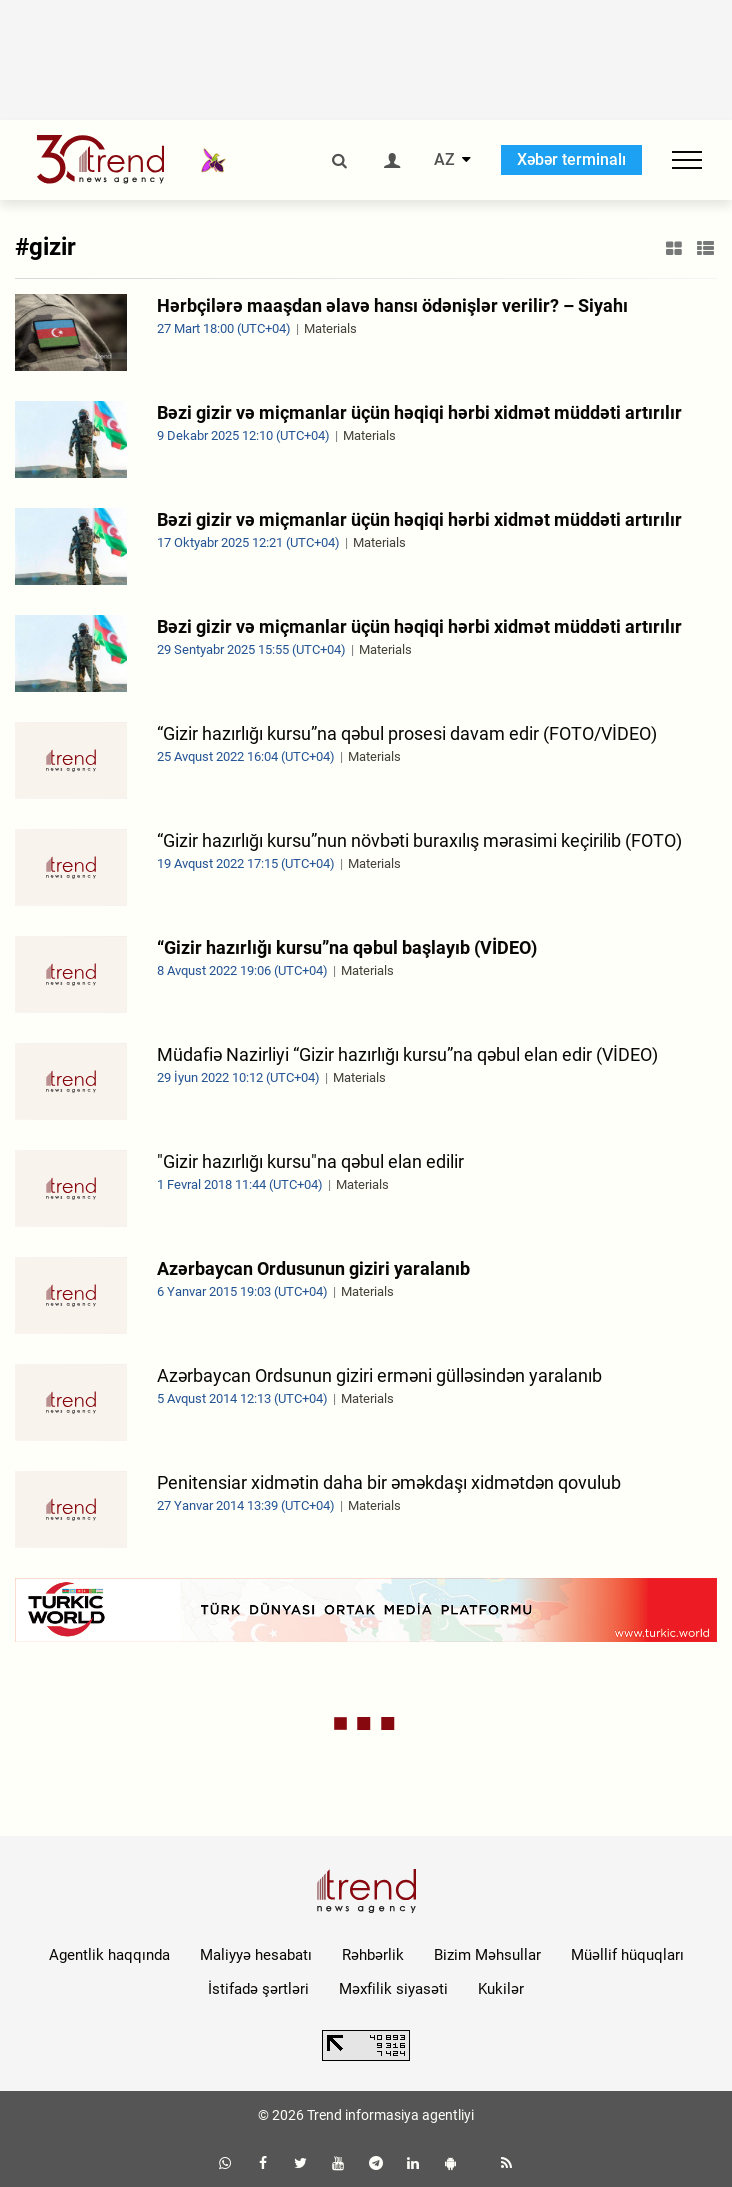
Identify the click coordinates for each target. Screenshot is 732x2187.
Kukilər (501, 1989)
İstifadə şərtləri (258, 1989)
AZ (444, 160)
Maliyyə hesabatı (256, 1955)
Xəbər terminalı (571, 159)
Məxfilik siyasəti (393, 1989)
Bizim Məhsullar (487, 1955)
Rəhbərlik (373, 1955)
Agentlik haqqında (109, 1955)
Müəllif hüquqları (627, 1955)
